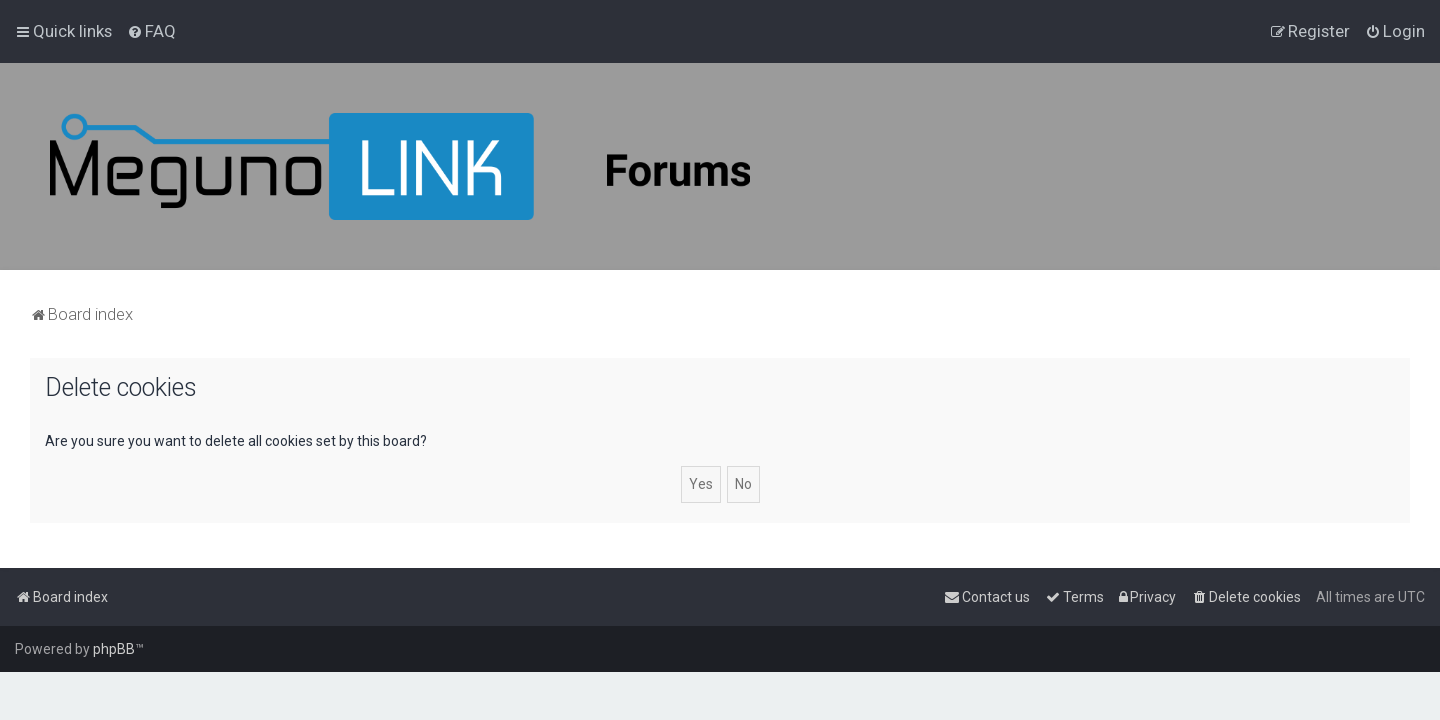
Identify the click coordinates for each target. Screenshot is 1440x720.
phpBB (114, 649)
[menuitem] (151, 31)
